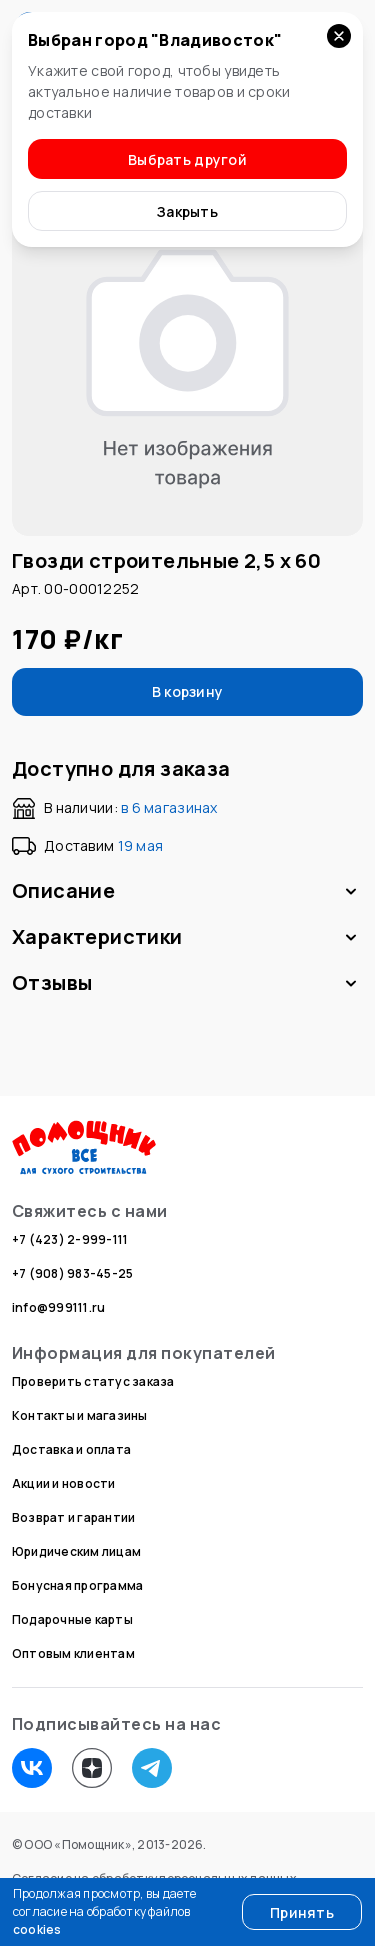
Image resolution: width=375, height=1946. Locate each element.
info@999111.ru (58, 1307)
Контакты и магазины (80, 1415)
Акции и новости (64, 1483)
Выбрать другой (187, 159)
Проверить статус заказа (93, 1381)
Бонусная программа (77, 1585)
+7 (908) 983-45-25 (72, 1273)
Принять (302, 1912)
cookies (37, 1929)
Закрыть (187, 211)
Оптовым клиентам (73, 1653)
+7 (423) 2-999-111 (70, 1239)
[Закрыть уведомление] (339, 36)
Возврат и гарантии (73, 1517)
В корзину (188, 691)
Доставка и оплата (71, 1449)
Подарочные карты (72, 1619)
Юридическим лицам (76, 1551)
